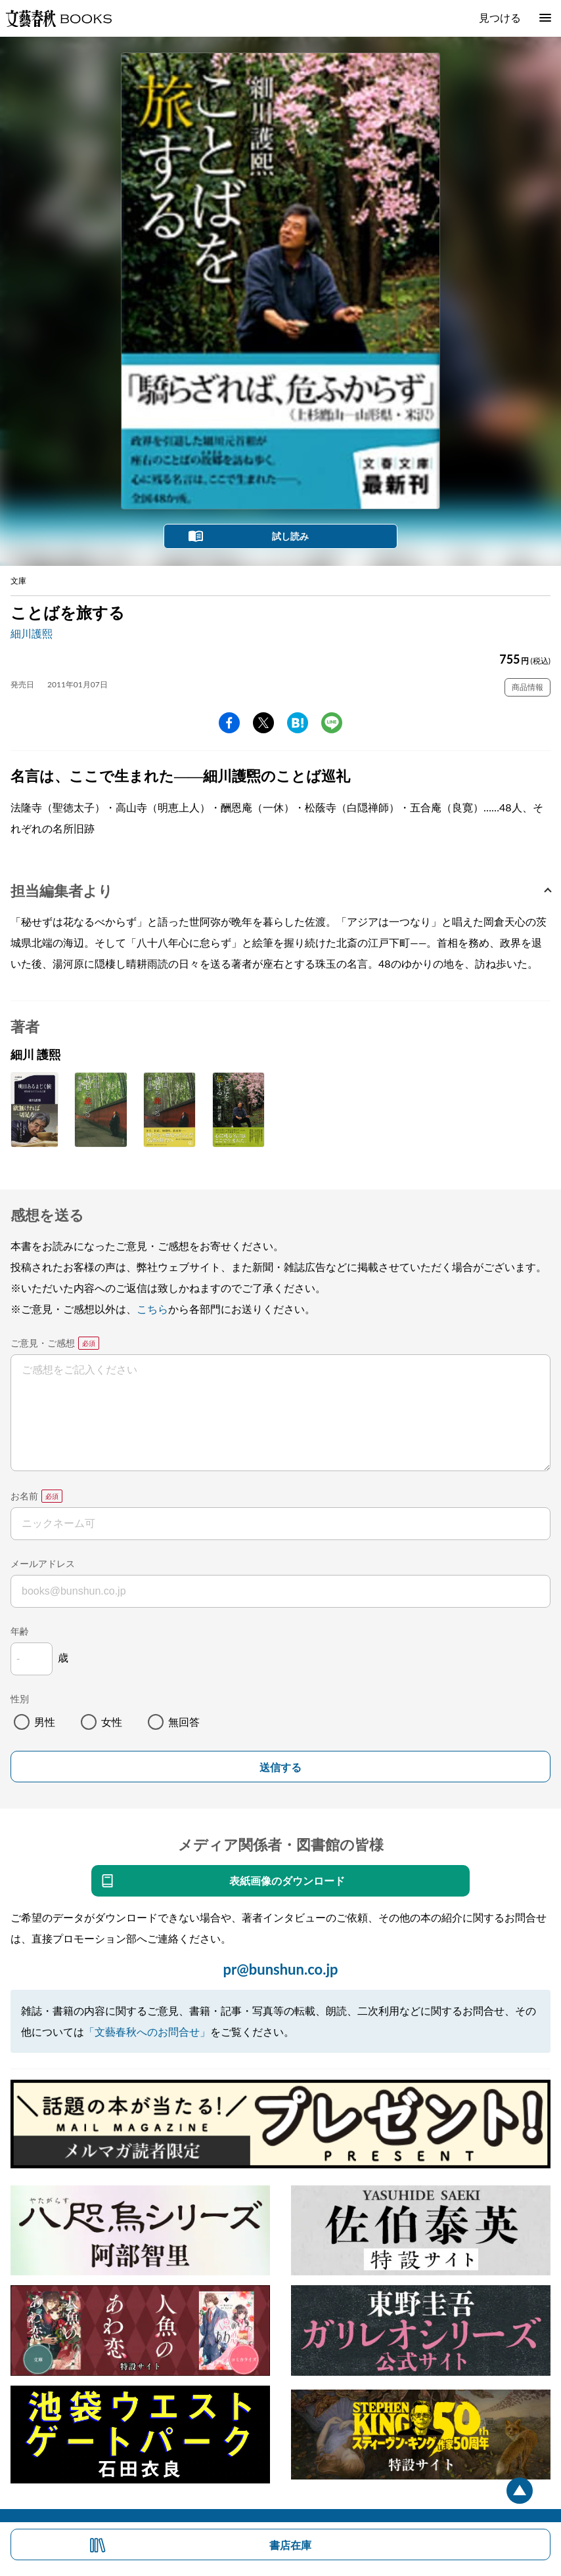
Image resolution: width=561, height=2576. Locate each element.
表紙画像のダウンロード (287, 1880)
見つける (500, 17)
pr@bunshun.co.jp (280, 1969)
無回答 (184, 1721)
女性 (111, 1721)
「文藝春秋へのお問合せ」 (147, 2031)
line (331, 722)
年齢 (20, 1631)
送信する (280, 1767)
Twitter (263, 722)
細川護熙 (32, 633)
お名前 (24, 1495)
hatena (297, 722)
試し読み (290, 536)
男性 (44, 1721)
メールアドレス (43, 1563)
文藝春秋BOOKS (58, 18)
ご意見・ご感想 (43, 1342)
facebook (229, 722)
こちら (152, 1308)
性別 (20, 1698)
